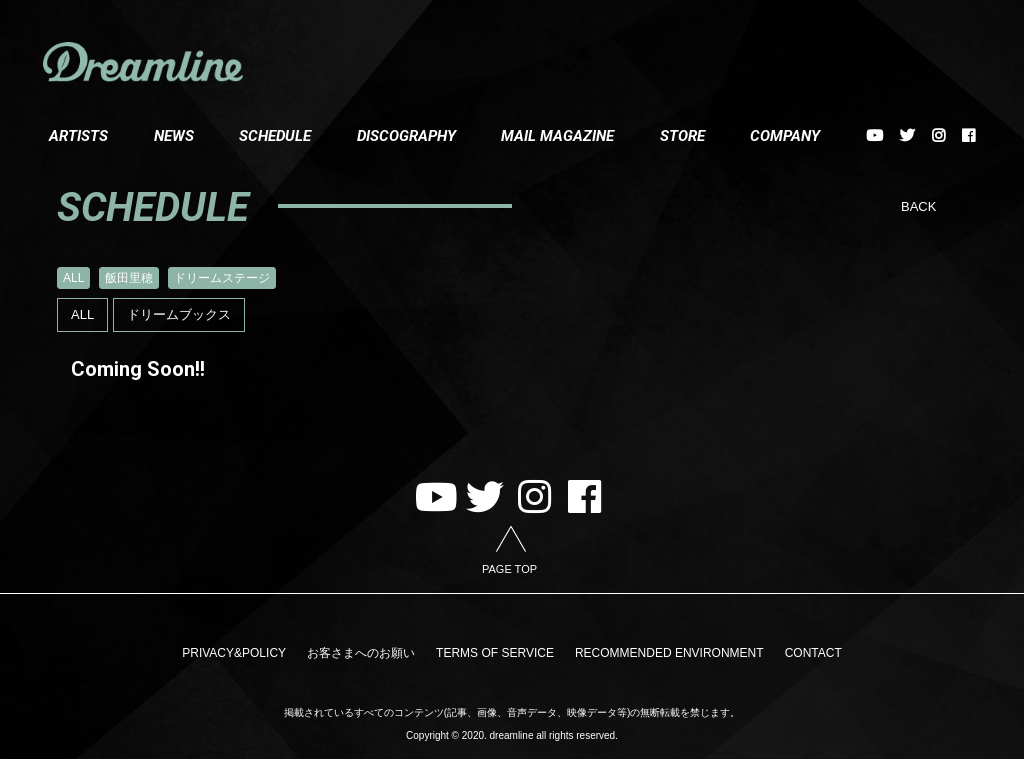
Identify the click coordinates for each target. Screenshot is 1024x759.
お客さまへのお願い (368, 651)
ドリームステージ (222, 278)
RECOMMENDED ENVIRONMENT (662, 651)
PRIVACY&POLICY (249, 651)
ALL (73, 278)
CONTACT (798, 651)
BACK (918, 206)
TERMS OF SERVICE (495, 651)
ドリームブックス (179, 314)
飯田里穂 (129, 278)
